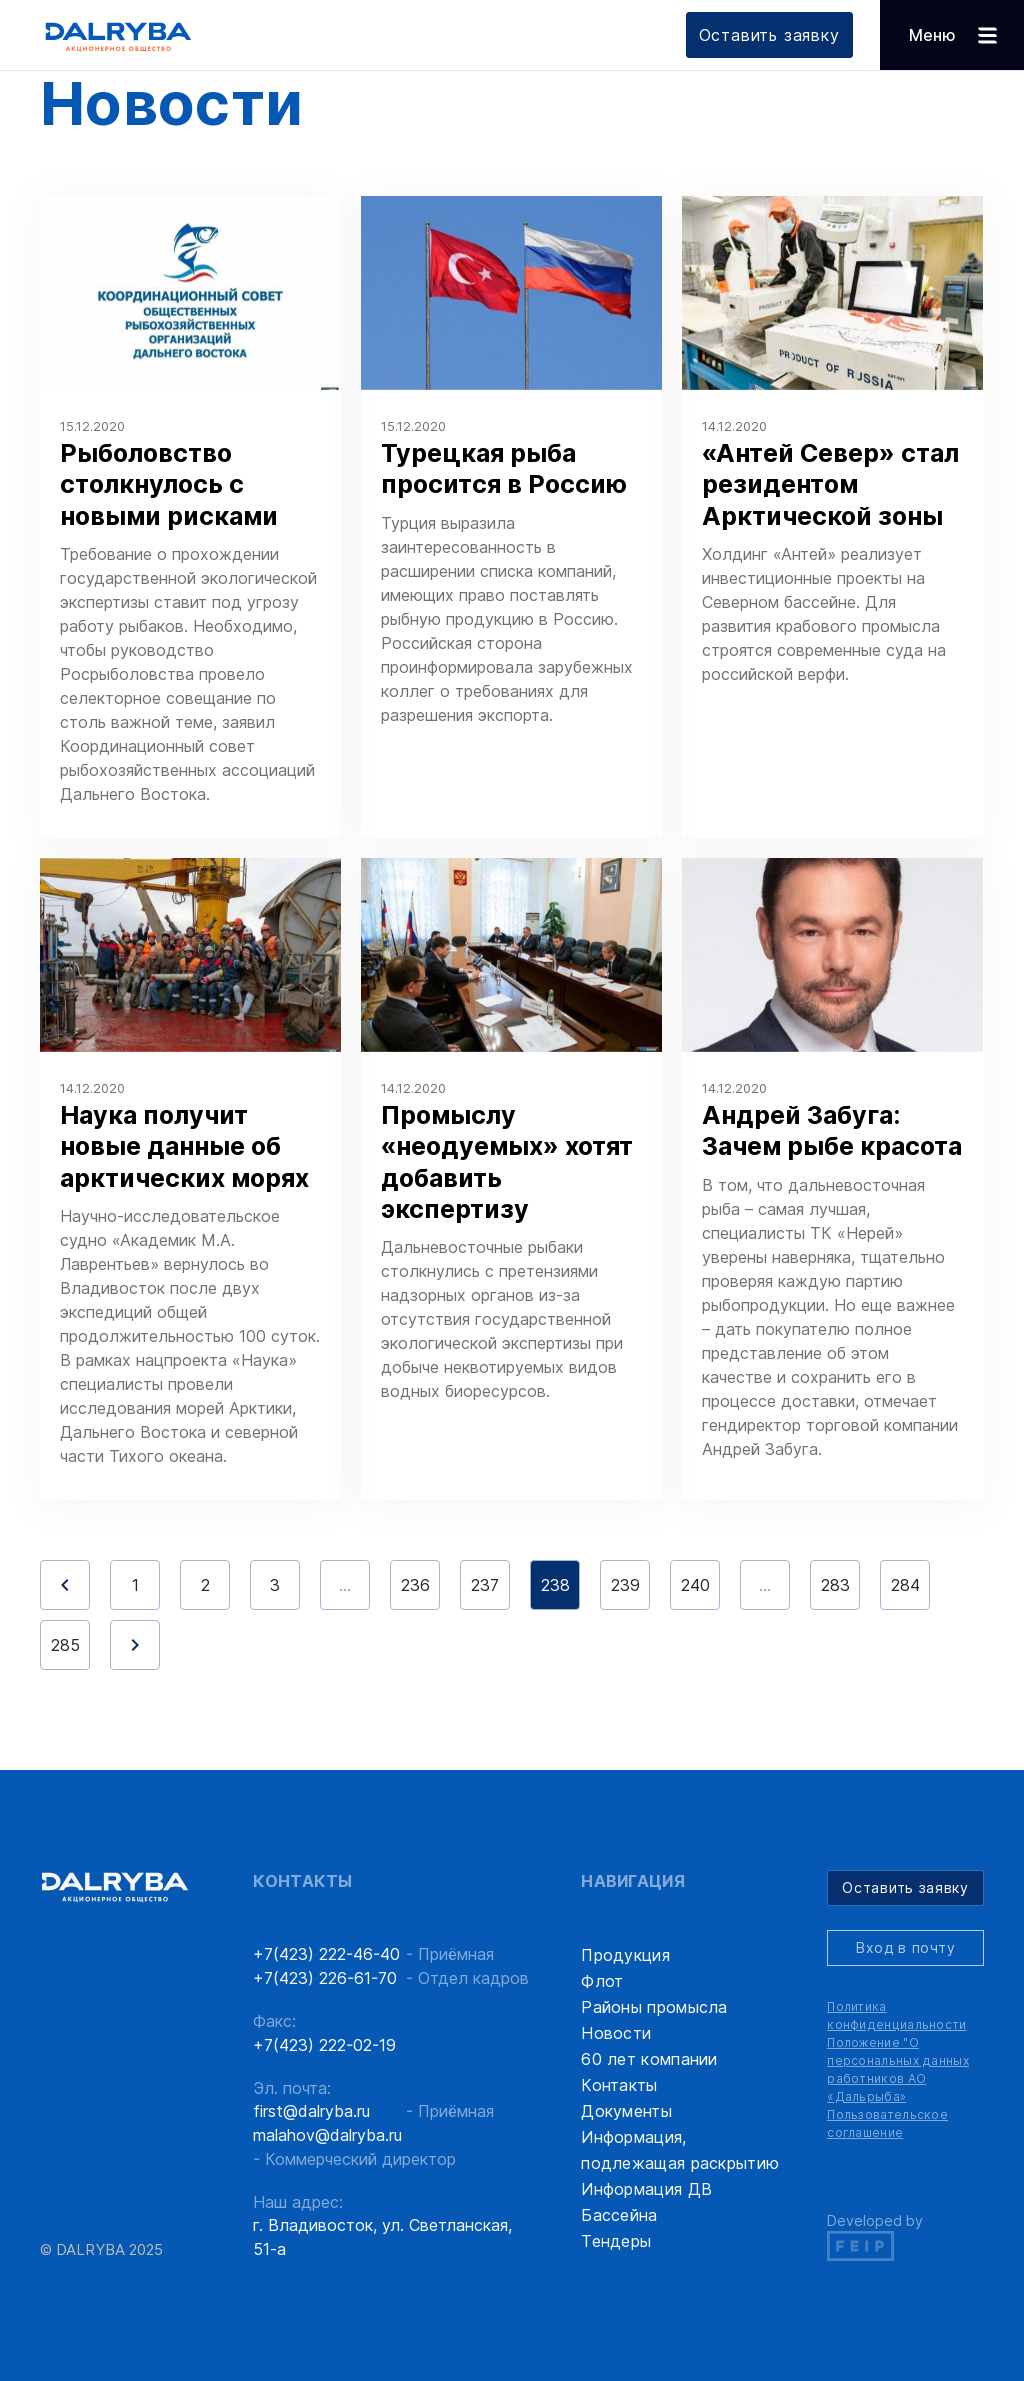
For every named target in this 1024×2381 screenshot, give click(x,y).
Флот (602, 1981)
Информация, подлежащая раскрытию (680, 2150)
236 (415, 1585)
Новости (616, 2033)
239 (625, 1585)
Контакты (619, 2085)
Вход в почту (905, 1947)
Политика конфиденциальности (896, 2015)
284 (905, 1585)
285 (65, 1645)
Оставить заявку (769, 35)
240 (695, 1585)
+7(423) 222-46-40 (326, 1954)
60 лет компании (649, 2059)
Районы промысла (654, 2007)
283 (835, 1585)
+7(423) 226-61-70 (325, 1978)
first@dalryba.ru (311, 2111)
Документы (626, 2111)
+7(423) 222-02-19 (324, 2045)
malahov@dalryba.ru (327, 2135)
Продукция (625, 1955)
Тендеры (616, 2241)
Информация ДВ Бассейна (646, 2202)
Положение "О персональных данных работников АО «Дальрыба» (898, 2069)
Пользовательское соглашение (887, 2123)
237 (485, 1585)
